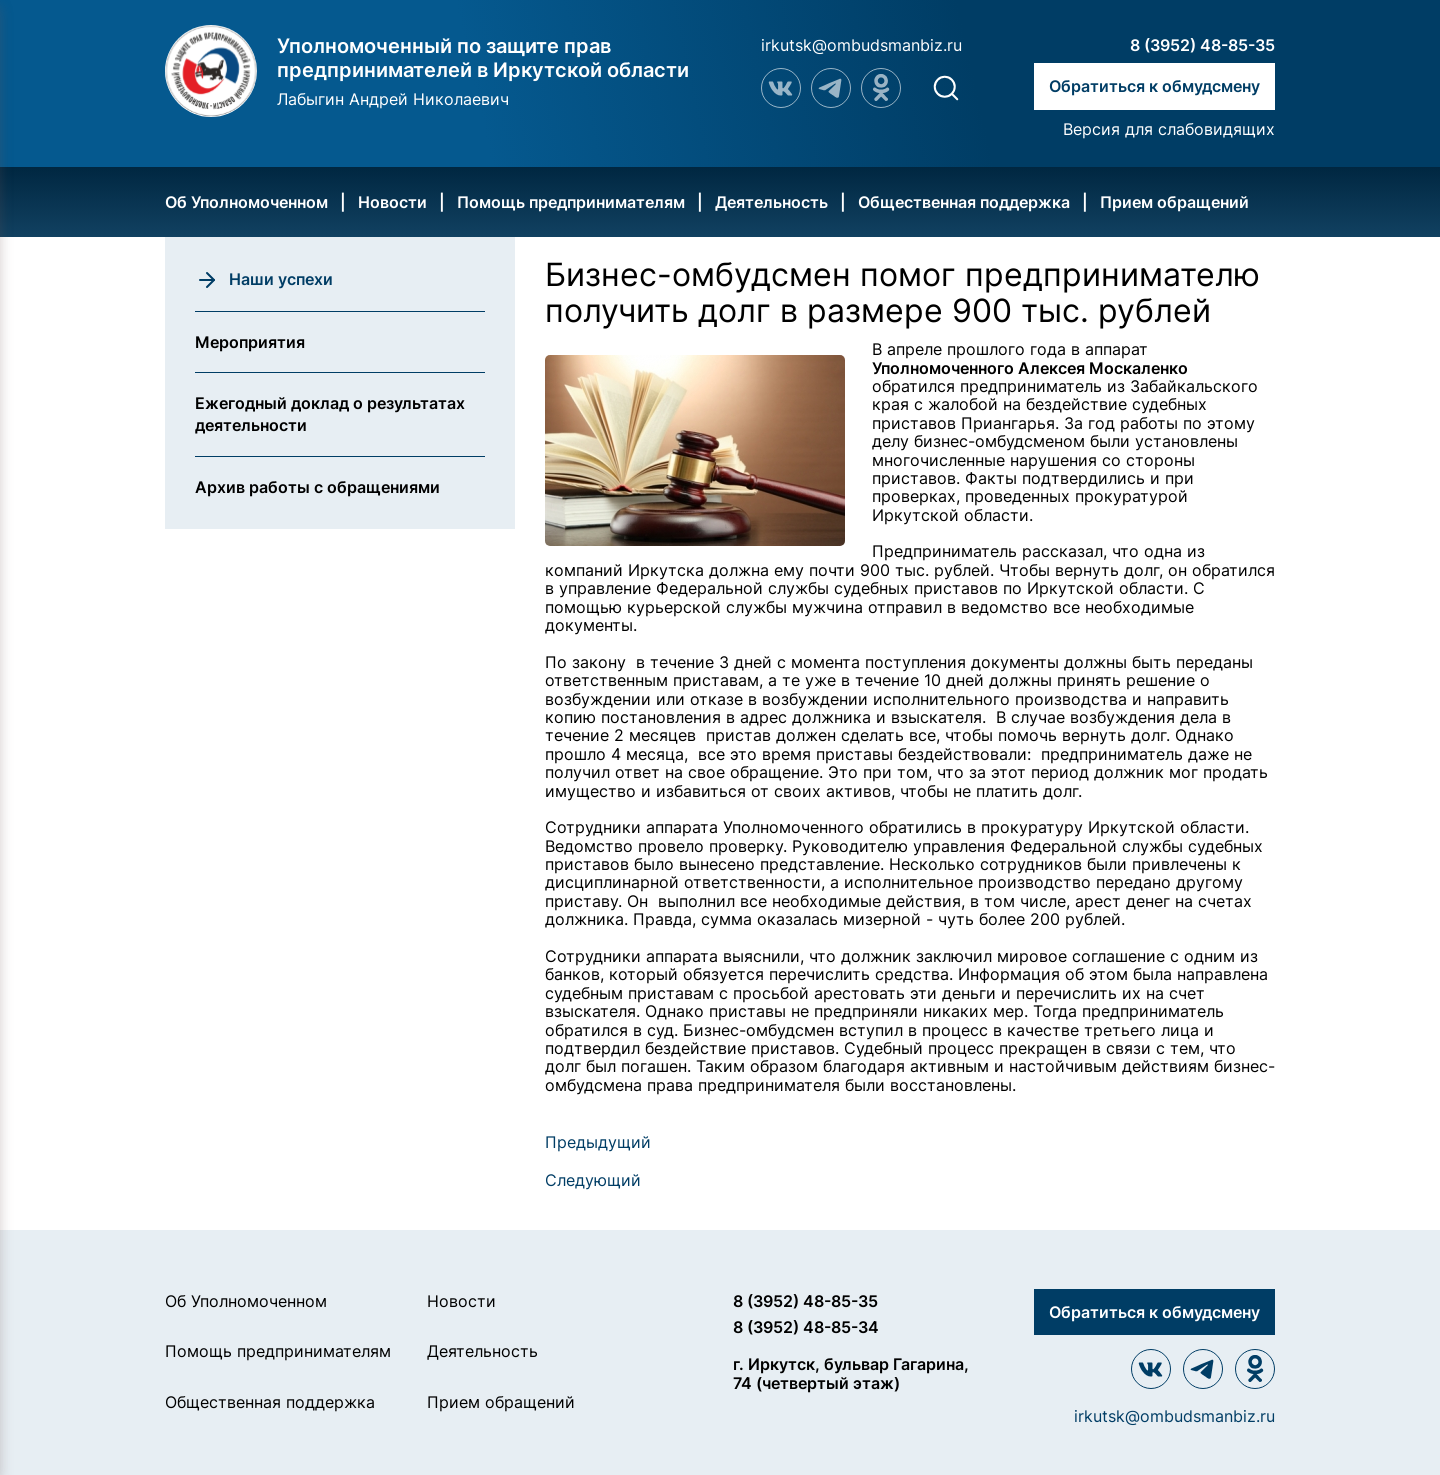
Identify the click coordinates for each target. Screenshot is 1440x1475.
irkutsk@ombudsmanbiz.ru (861, 45)
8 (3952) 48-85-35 (1202, 45)
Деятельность (771, 202)
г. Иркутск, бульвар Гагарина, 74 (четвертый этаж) (851, 1373)
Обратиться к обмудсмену (1154, 86)
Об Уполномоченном (246, 202)
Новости (392, 202)
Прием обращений (1174, 202)
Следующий (593, 1180)
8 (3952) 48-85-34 (806, 1327)
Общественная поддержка (964, 202)
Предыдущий (598, 1142)
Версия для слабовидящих (1169, 129)
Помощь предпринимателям (571, 202)
